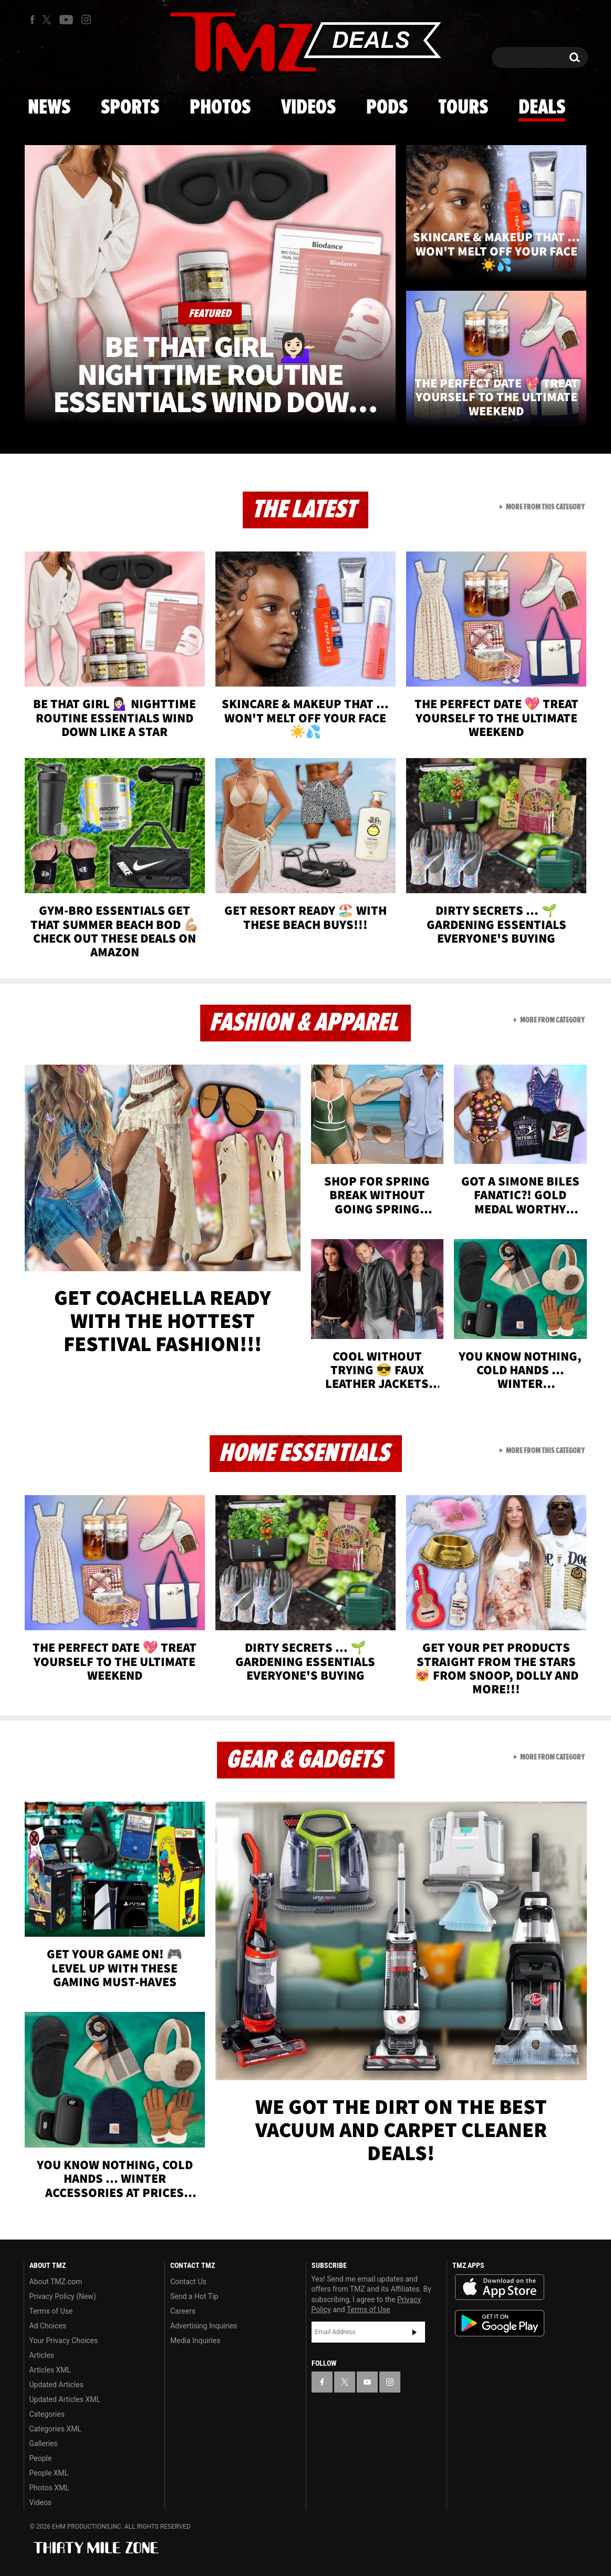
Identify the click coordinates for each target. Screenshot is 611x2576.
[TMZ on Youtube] (66, 19)
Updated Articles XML (64, 2399)
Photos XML (49, 2487)
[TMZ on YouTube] (367, 2382)
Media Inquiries (195, 2340)
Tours (463, 107)
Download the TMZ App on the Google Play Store (499, 2323)
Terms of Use (51, 2311)
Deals (542, 107)
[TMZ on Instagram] (86, 19)
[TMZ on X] (48, 19)
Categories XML (55, 2429)
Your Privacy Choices (63, 2340)
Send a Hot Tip (194, 2296)
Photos (220, 107)
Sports (130, 107)
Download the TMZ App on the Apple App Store (499, 2287)
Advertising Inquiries (203, 2326)
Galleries (43, 2443)
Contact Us (188, 2281)
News (49, 107)
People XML (49, 2473)
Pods (387, 107)
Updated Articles (56, 2384)
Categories (47, 2414)
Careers (182, 2311)
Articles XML (50, 2370)
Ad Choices (48, 2326)
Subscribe (414, 2332)
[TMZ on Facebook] (32, 19)
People (40, 2458)
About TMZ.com (55, 2281)
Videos (308, 107)
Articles (42, 2355)
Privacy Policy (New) (62, 2296)
